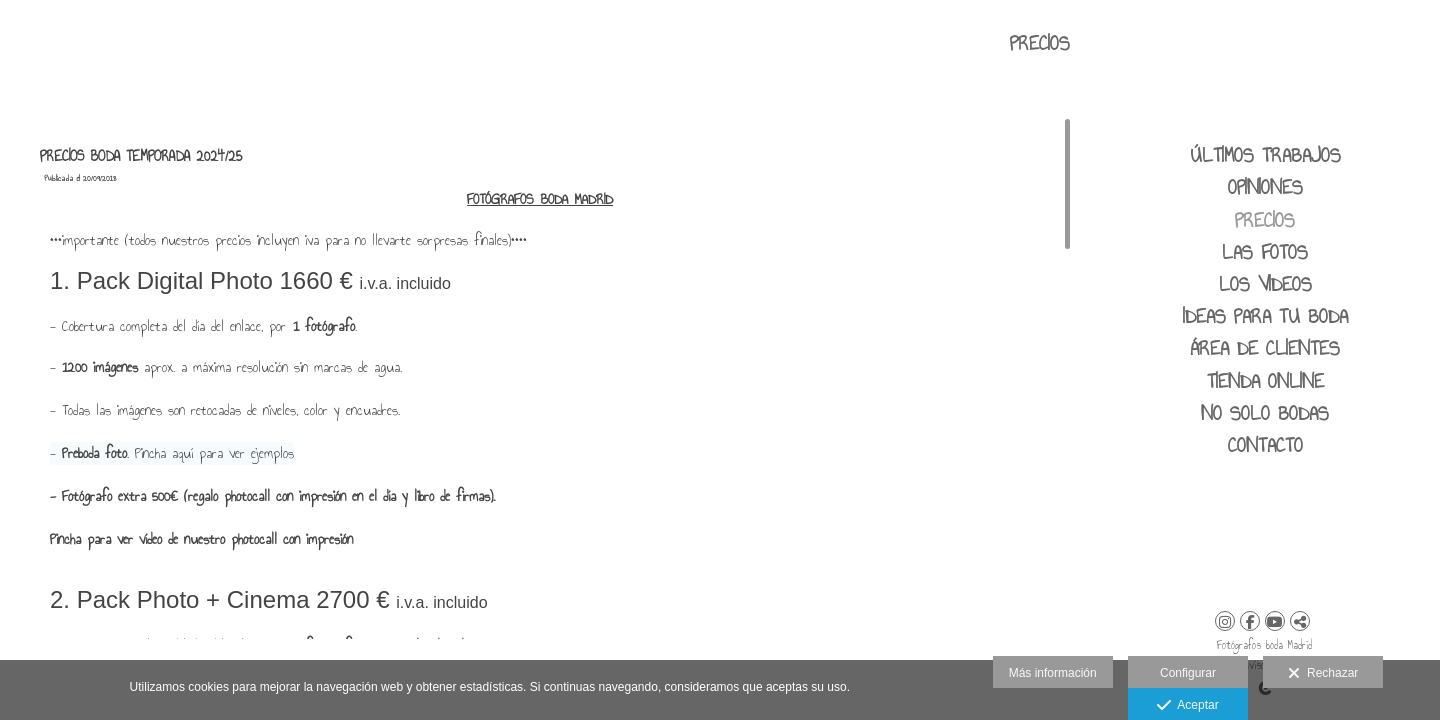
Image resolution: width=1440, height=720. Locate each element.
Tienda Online (1265, 381)
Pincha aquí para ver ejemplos (214, 453)
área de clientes (1265, 348)
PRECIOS (1265, 220)
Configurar (1188, 673)
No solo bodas (1265, 413)
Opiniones (1265, 187)
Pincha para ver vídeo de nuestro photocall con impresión (201, 539)
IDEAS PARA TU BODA (1265, 316)
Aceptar (1187, 706)
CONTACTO (1265, 445)
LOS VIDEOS (1265, 284)
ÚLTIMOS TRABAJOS (1265, 155)
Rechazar (1323, 674)
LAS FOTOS (1265, 252)
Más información (1053, 673)
